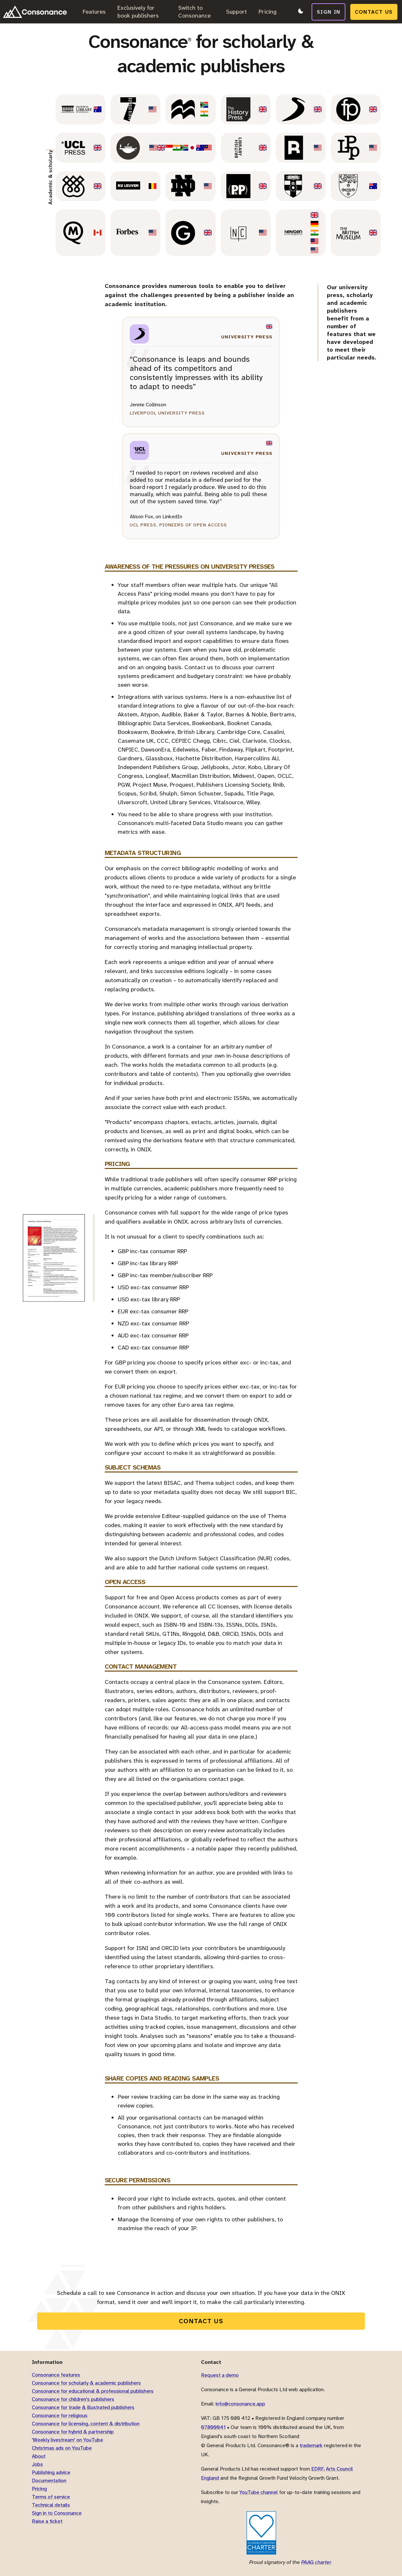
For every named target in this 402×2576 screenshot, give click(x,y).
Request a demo (220, 2375)
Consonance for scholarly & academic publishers (86, 2382)
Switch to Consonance (194, 12)
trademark (311, 2445)
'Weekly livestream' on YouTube (67, 2439)
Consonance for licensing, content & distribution (86, 2423)
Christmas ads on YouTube (62, 2448)
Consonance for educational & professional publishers (93, 2391)
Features (94, 12)
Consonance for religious (59, 2415)
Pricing (267, 12)
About (39, 2456)
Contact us (375, 11)
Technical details (51, 2504)
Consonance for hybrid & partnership (73, 2431)
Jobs (37, 2464)
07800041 (213, 2427)
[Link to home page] (35, 11)
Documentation (49, 2480)
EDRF (317, 2468)
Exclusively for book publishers (138, 12)
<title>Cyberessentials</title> (222, 2532)
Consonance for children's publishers (73, 2399)
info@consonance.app (240, 2403)
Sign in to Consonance (57, 2513)
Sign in (329, 11)
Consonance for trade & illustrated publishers (83, 2407)
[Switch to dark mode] (299, 11)
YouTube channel (258, 2492)
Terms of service (51, 2496)
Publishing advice (51, 2472)
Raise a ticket (47, 2521)
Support (236, 12)
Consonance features (56, 2374)
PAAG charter (316, 2562)
